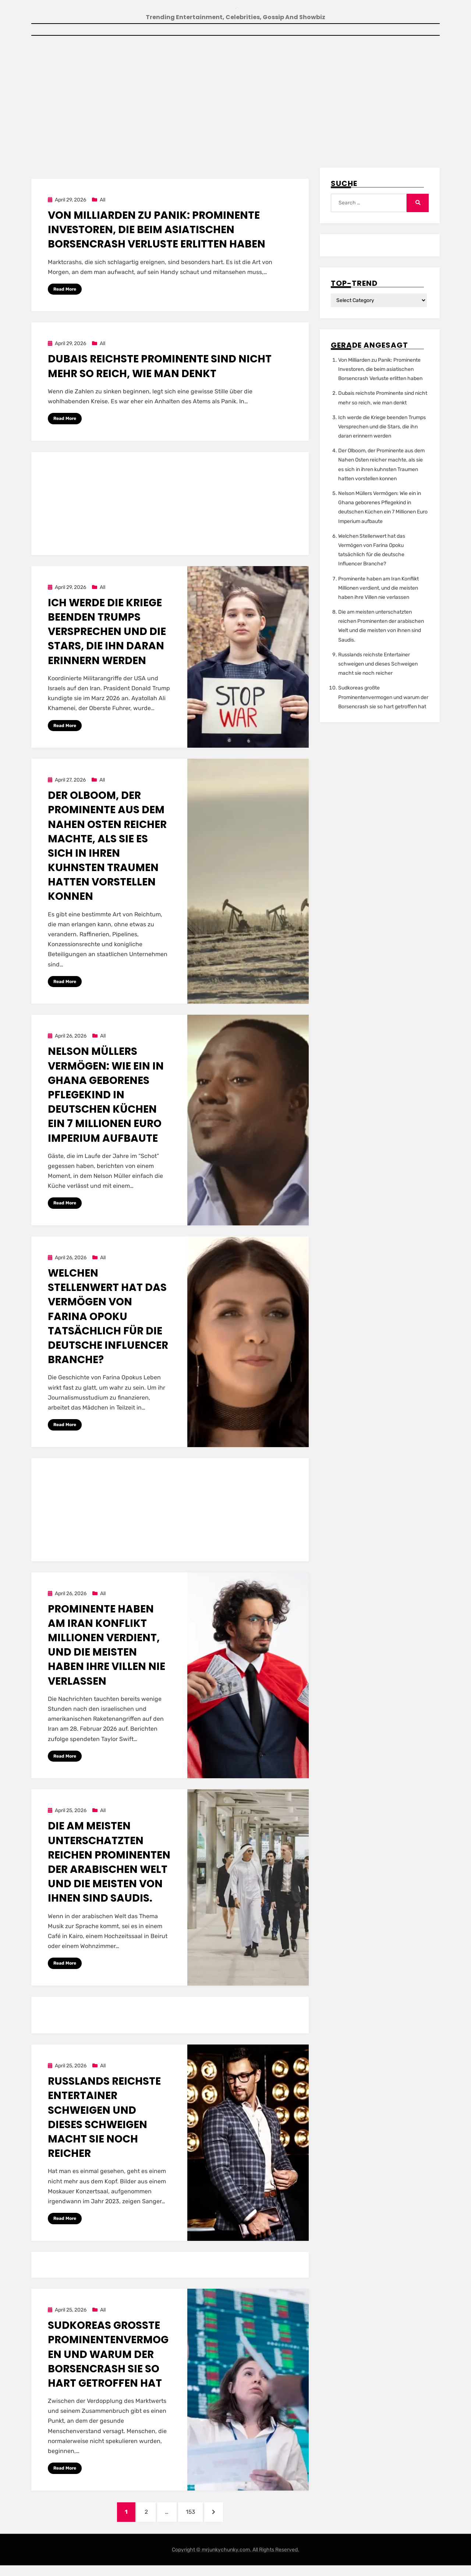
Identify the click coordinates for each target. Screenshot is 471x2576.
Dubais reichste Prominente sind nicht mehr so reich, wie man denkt (160, 368)
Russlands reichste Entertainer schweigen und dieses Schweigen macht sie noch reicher (104, 2122)
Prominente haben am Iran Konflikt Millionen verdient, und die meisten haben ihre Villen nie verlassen (106, 1648)
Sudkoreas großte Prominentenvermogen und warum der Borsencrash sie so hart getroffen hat (108, 2359)
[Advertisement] (235, 102)
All (102, 201)
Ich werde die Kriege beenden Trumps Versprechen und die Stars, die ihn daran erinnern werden (107, 634)
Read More (64, 290)
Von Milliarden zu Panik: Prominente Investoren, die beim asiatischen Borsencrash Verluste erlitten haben (156, 230)
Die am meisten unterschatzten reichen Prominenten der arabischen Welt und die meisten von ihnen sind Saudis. (109, 1866)
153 (198, 2519)
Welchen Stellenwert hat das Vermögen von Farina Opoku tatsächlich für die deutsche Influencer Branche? (108, 1319)
